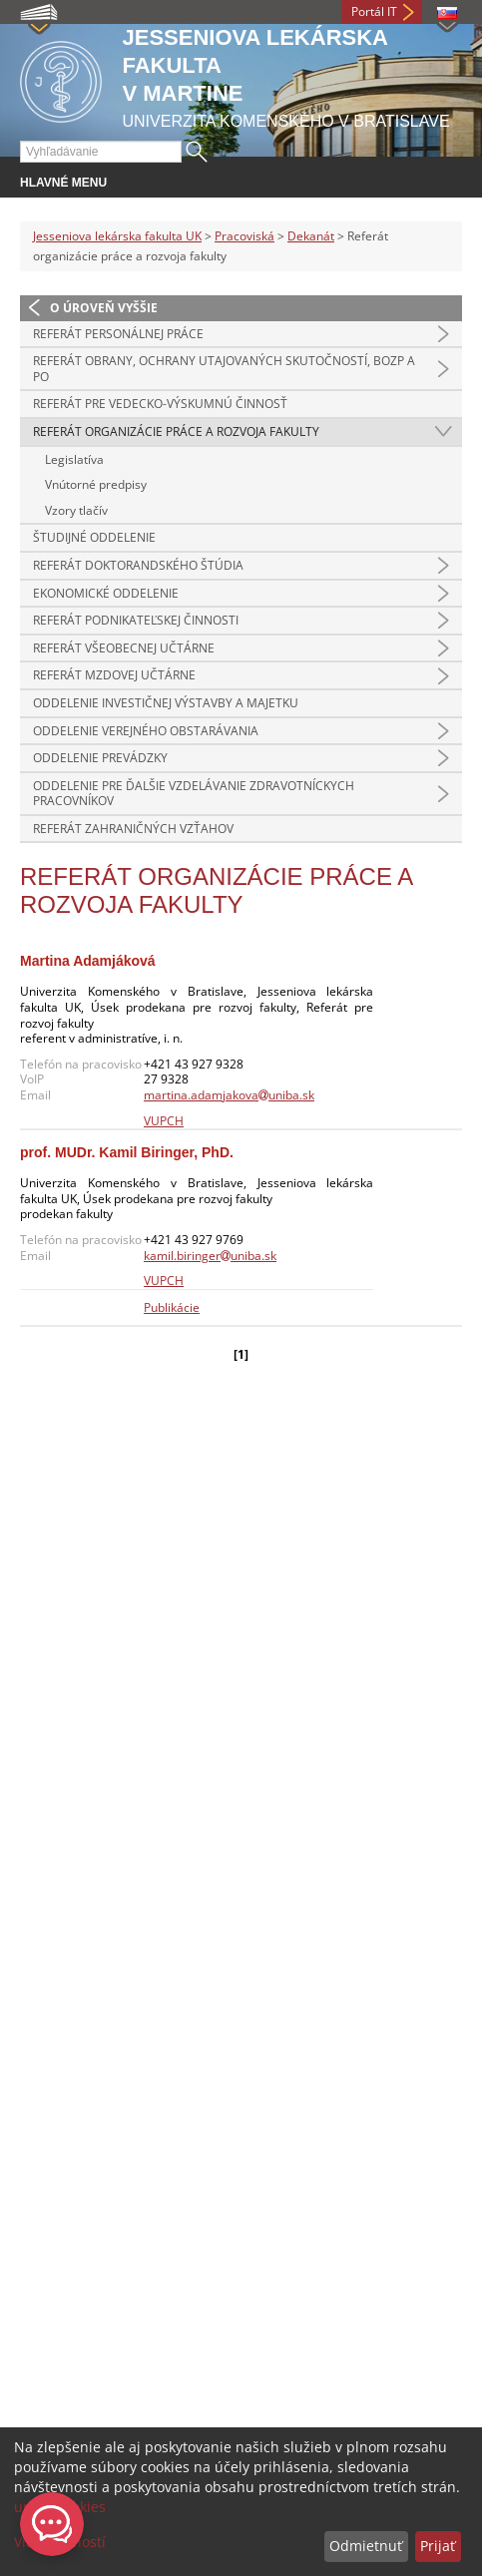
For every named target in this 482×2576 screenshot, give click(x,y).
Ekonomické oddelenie (106, 593)
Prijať (437, 2545)
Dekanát (310, 235)
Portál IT (374, 11)
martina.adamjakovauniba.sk (229, 1094)
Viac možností (60, 2541)
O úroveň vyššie (104, 307)
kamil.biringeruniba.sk (210, 1255)
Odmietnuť (365, 2545)
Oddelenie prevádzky (100, 757)
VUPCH (164, 1120)
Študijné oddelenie (94, 537)
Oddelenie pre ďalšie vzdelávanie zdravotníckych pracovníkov (193, 793)
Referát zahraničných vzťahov (133, 828)
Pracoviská (244, 235)
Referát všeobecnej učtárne (124, 648)
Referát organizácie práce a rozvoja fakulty (176, 431)
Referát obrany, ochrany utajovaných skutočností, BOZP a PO (224, 368)
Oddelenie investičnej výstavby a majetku (165, 702)
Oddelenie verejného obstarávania (145, 730)
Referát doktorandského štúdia (138, 565)
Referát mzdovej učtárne (114, 674)
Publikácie (172, 1307)
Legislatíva (74, 459)
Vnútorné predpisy (96, 484)
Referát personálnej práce (118, 333)
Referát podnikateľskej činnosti (136, 620)
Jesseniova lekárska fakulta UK (117, 235)
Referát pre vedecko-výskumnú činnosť (160, 403)
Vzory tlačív (76, 510)
